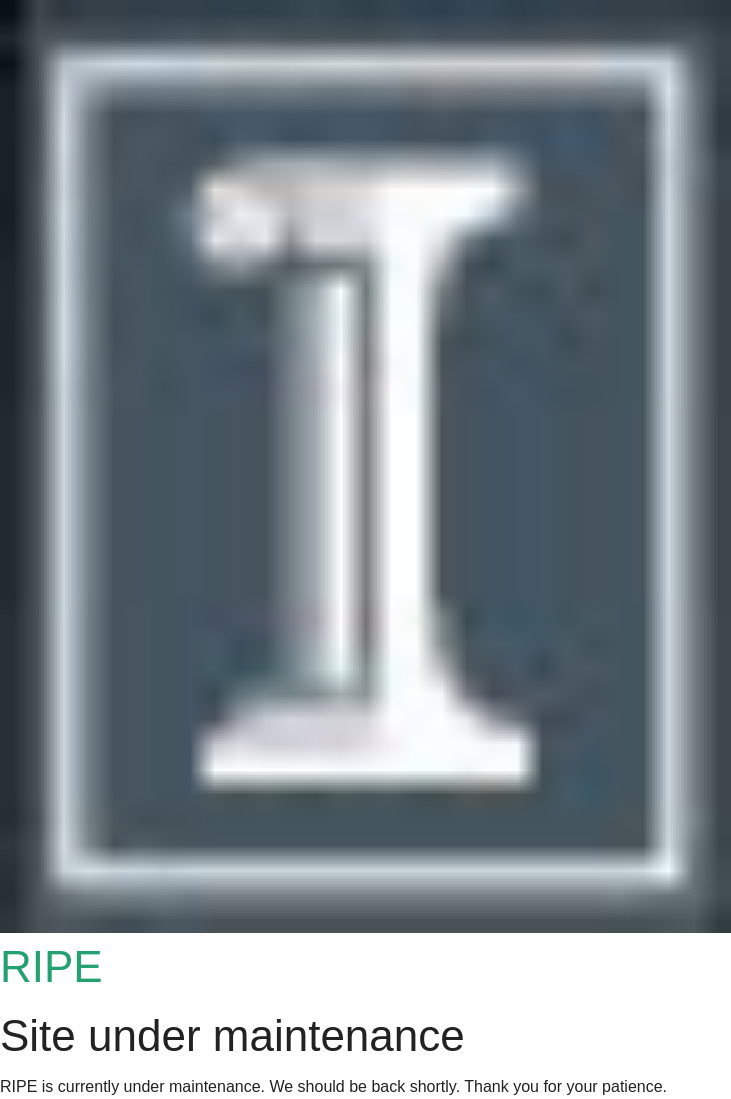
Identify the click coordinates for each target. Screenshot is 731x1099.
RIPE (51, 966)
